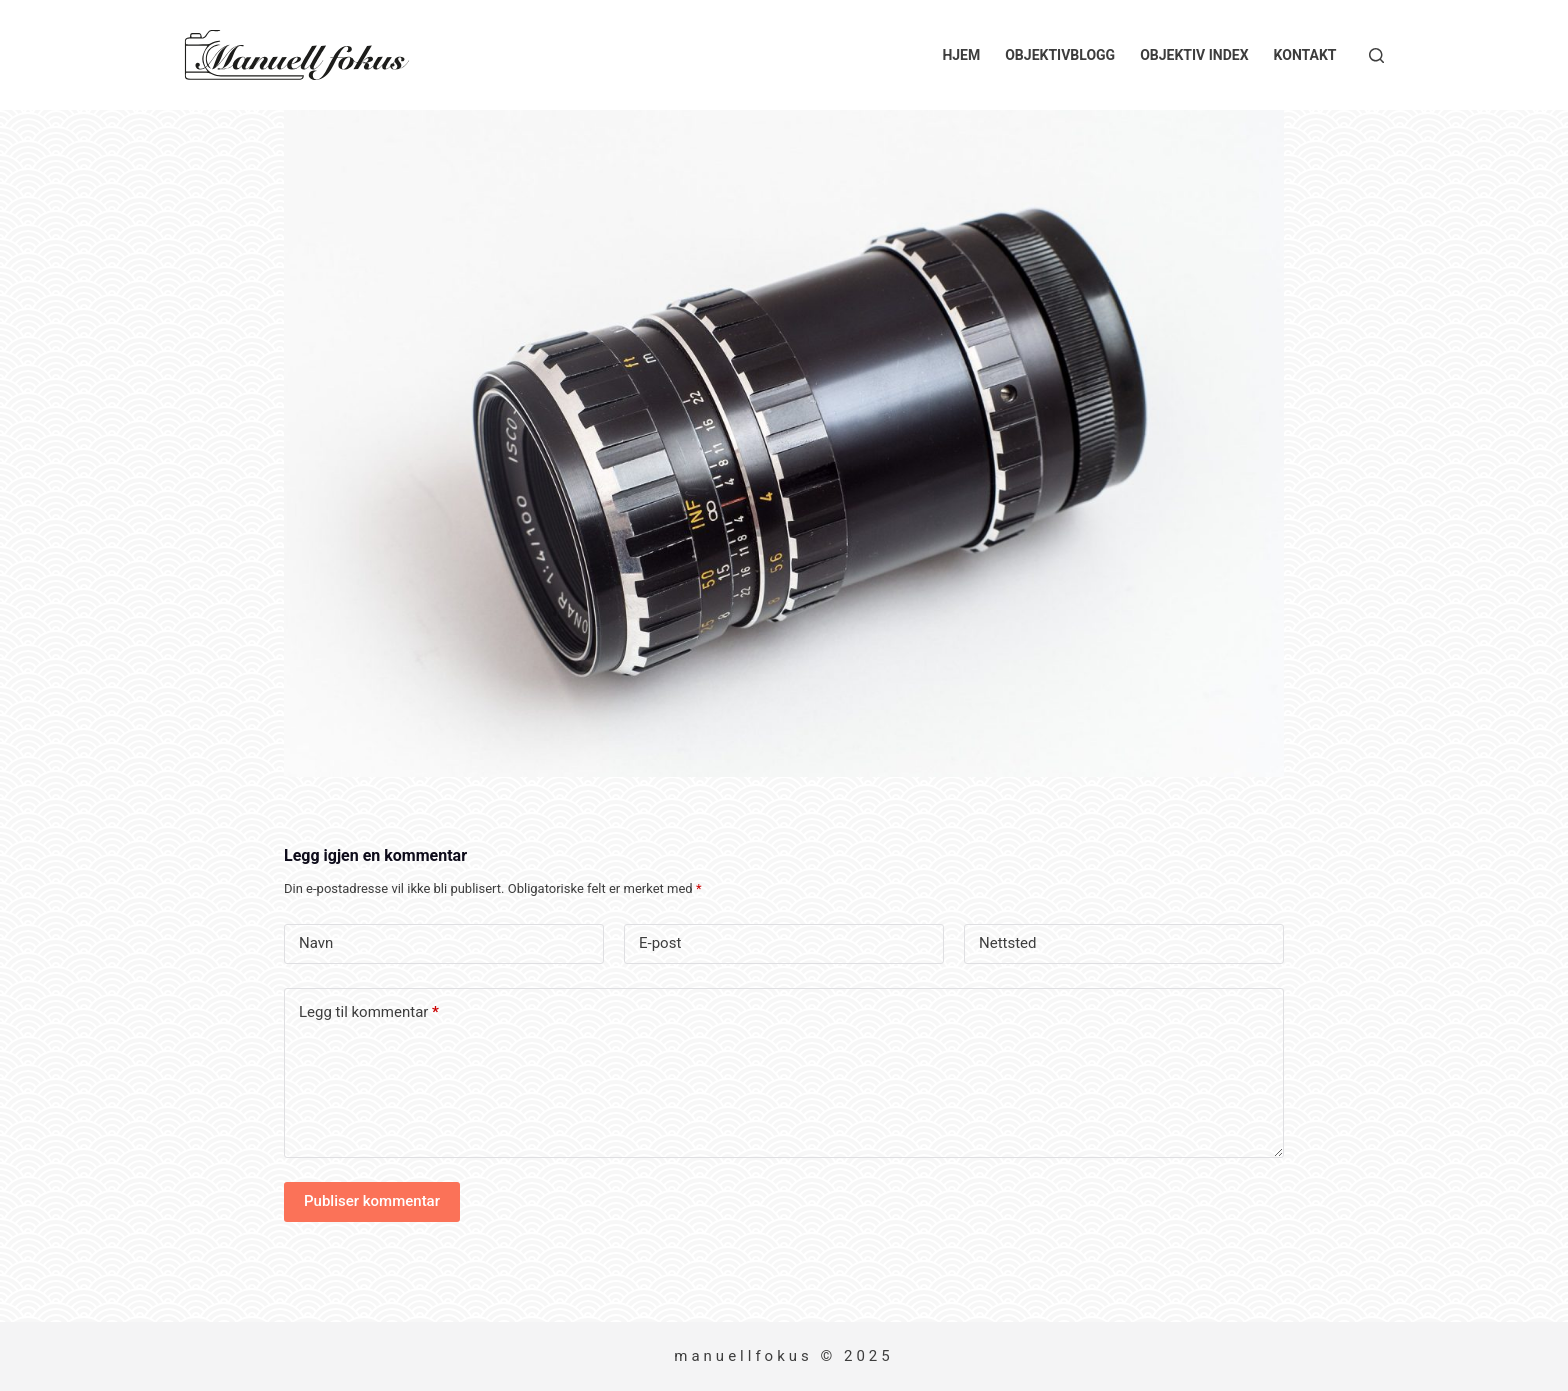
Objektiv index (1194, 55)
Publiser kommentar (372, 1201)
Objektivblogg (1060, 55)
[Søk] (1376, 55)
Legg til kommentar (369, 1012)
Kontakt (1305, 55)
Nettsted (1008, 943)
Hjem (961, 55)
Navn (316, 943)
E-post (660, 943)
